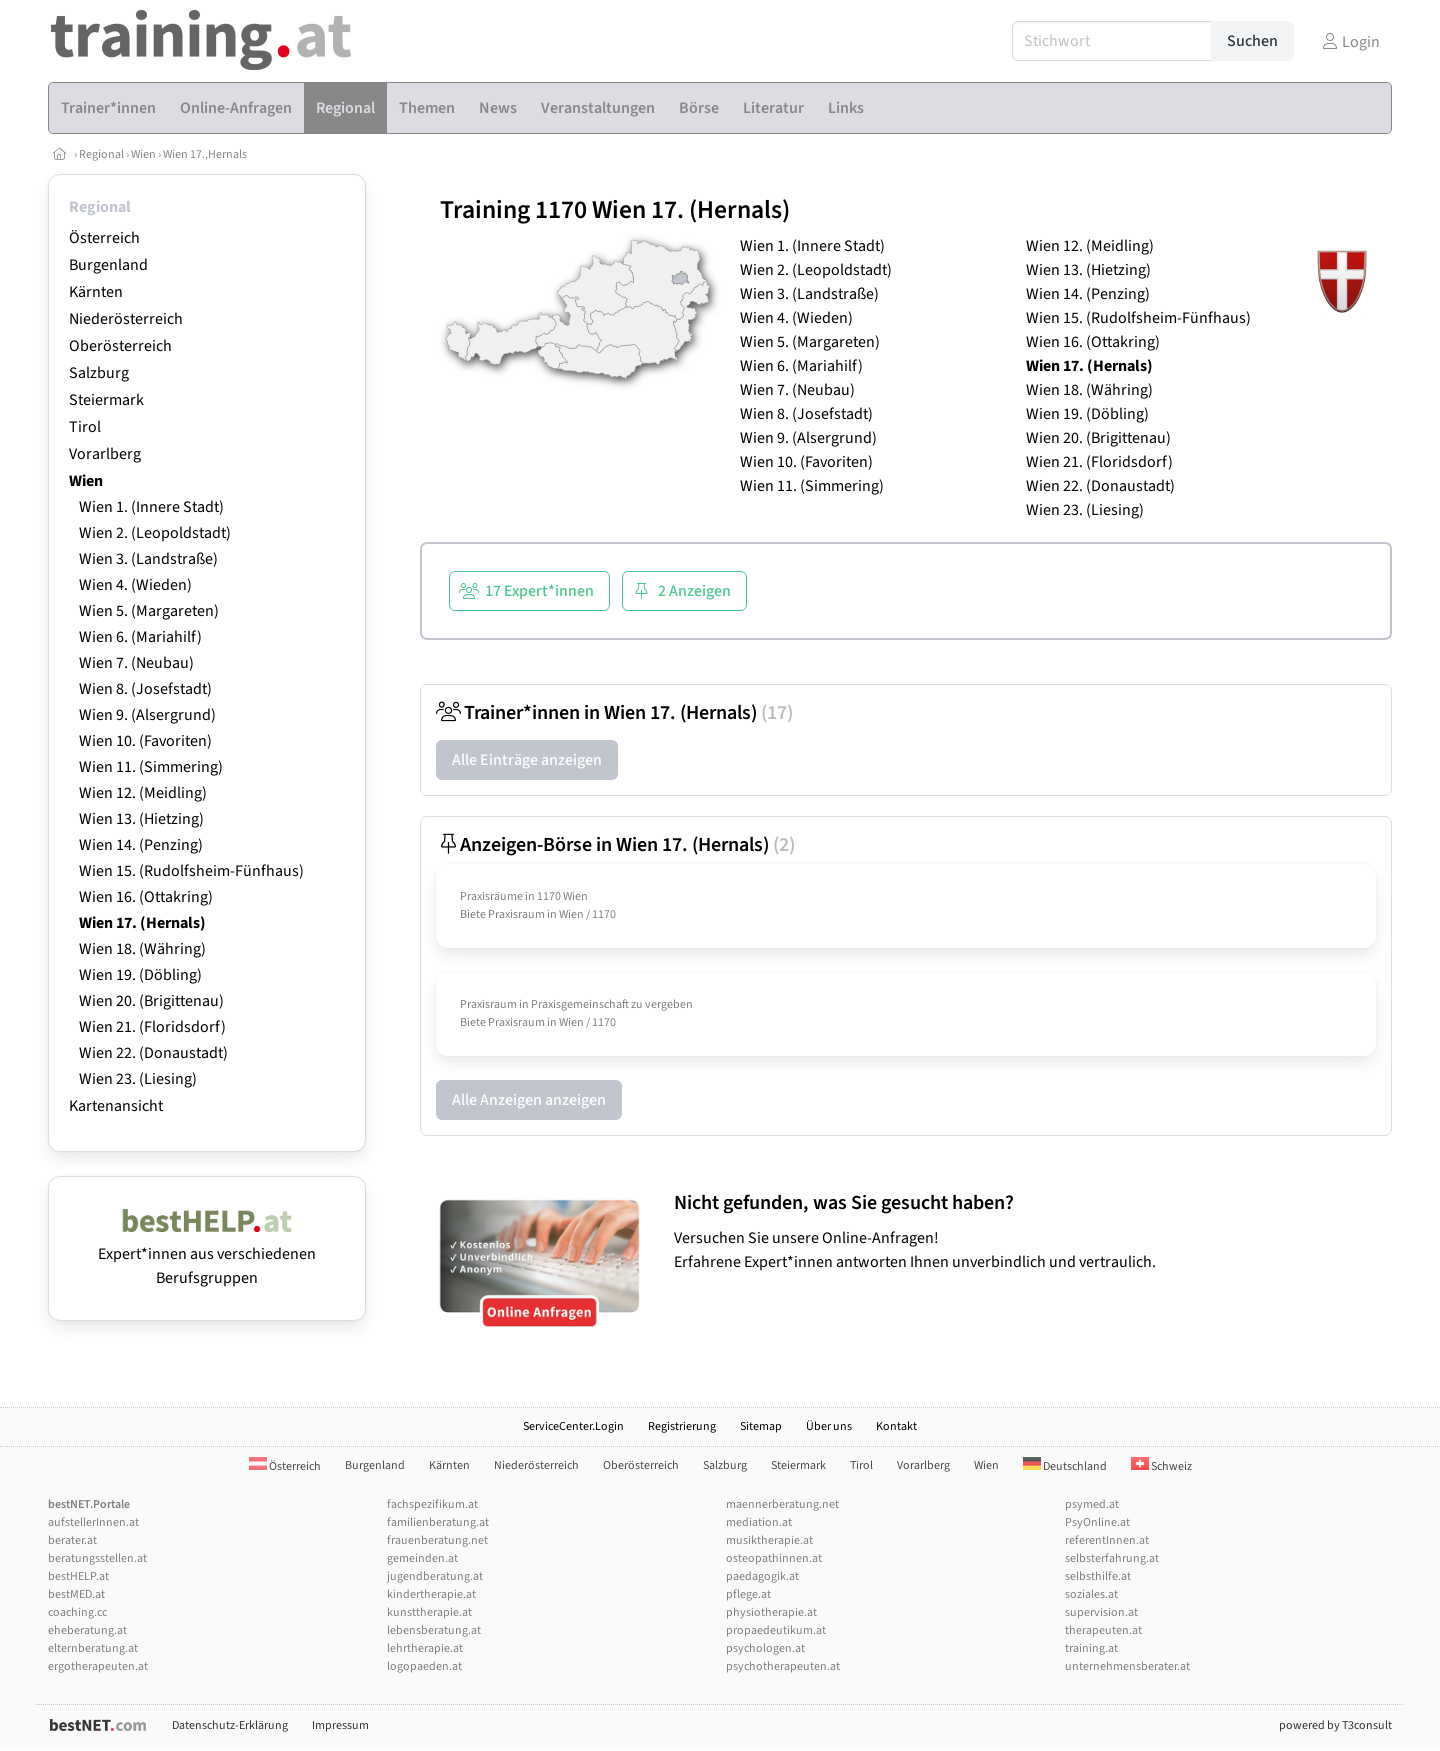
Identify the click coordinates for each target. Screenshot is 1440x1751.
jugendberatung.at (435, 1576)
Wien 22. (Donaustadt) (153, 1053)
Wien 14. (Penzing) (141, 845)
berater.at (72, 1540)
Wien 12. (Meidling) (143, 793)
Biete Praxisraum (502, 914)
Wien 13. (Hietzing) (141, 819)
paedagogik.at (762, 1576)
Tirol (85, 427)
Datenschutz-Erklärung (230, 1725)
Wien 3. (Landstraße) (148, 559)
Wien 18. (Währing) (142, 949)
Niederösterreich (126, 319)
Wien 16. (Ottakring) (146, 897)
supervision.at (1101, 1612)
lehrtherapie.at (425, 1648)
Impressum (340, 1725)
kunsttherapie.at (429, 1612)
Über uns (829, 1426)
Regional (101, 154)
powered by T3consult (1335, 1725)
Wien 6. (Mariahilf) (140, 637)
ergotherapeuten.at (98, 1666)
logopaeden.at (424, 1666)
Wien (143, 154)
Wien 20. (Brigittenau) (151, 1001)
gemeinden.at (422, 1558)
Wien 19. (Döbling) (140, 975)
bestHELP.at (78, 1576)
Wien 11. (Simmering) (151, 767)
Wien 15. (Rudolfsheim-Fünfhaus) (191, 871)
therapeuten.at (1103, 1630)
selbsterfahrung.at (1112, 1558)
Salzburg (99, 373)
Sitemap (761, 1426)
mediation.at (759, 1522)
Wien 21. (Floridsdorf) (152, 1027)
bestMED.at (76, 1594)
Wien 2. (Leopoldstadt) (155, 533)
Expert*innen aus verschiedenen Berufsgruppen (207, 1254)
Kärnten (96, 292)
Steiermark (106, 400)
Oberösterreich (120, 346)
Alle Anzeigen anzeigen (529, 1100)
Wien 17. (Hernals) (142, 923)
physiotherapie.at (771, 1612)
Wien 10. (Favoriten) (145, 741)
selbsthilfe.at (1098, 1576)
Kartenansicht (116, 1106)
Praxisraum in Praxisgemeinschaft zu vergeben (576, 1004)
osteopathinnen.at (774, 1558)
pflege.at (748, 1594)
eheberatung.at (87, 1630)
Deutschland (1065, 1466)
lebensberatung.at (434, 1630)
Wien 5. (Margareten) (149, 611)
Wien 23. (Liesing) (138, 1079)
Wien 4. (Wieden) (135, 585)
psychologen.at (765, 1648)
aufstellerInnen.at (93, 1522)
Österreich (104, 238)
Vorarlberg (105, 454)
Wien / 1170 (587, 914)
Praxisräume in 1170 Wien (524, 896)
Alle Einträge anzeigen (527, 760)
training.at (1091, 1648)
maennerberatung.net (782, 1504)
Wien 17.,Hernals (205, 154)
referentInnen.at (1107, 1540)
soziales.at (1091, 1594)
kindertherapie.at (431, 1594)
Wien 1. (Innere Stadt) (151, 507)
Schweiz (1161, 1466)
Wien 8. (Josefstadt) (145, 689)
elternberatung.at (93, 1648)
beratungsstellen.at (97, 1558)
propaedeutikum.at (776, 1630)
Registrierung (682, 1426)
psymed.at (1092, 1504)
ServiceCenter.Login (573, 1426)
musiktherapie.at (769, 1540)
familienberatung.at (438, 1522)
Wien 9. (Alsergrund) (147, 715)
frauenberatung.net (437, 1540)
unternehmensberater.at (1127, 1666)
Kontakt (896, 1426)
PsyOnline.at (1097, 1522)
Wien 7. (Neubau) (136, 663)
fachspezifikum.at (432, 1504)
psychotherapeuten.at (783, 1666)
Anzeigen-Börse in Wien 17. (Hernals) (615, 845)
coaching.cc (77, 1612)
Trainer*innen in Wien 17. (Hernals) (614, 713)
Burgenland (108, 265)
